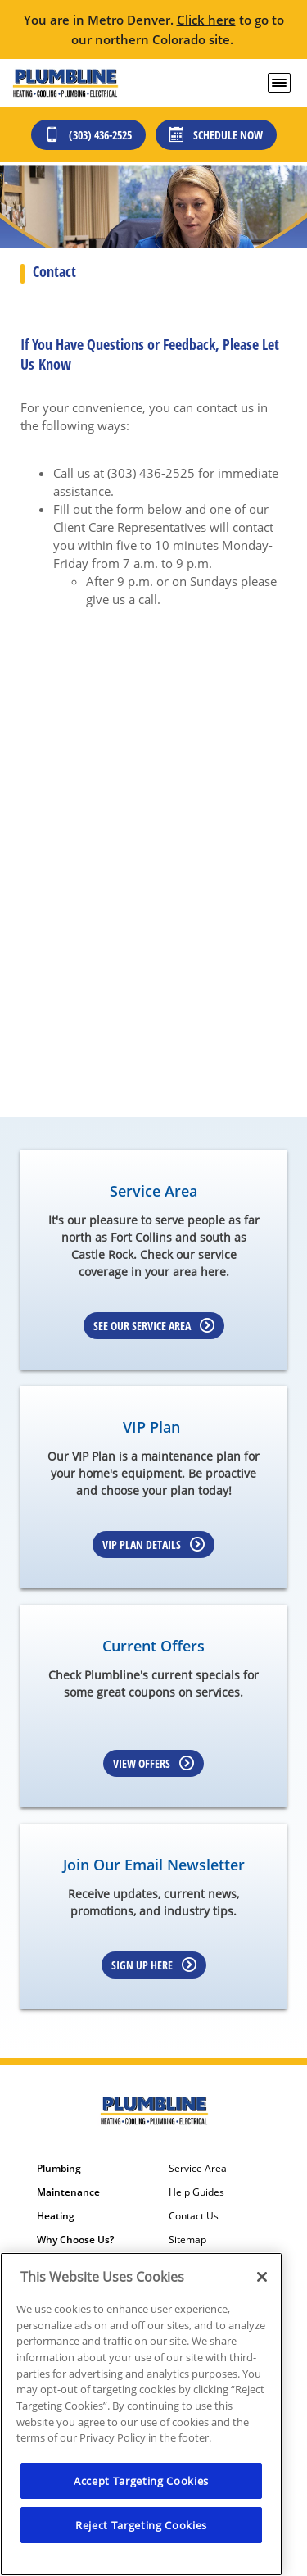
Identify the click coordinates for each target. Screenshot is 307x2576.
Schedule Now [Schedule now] (216, 135)
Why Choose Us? (75, 2240)
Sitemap (187, 2240)
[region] (141, 2414)
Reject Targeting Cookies (141, 2525)
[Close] (262, 2277)
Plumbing (59, 2168)
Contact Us (194, 2216)
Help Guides (196, 2192)
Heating (55, 2216)
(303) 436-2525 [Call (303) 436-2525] (88, 135)
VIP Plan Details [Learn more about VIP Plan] (153, 1544)
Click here (206, 19)
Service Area (198, 2168)
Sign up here (153, 1965)
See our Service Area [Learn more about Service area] (153, 1325)
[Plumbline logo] (65, 83)
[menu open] (279, 83)
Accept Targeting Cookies (141, 2481)
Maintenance (68, 2192)
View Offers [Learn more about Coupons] (153, 1763)
